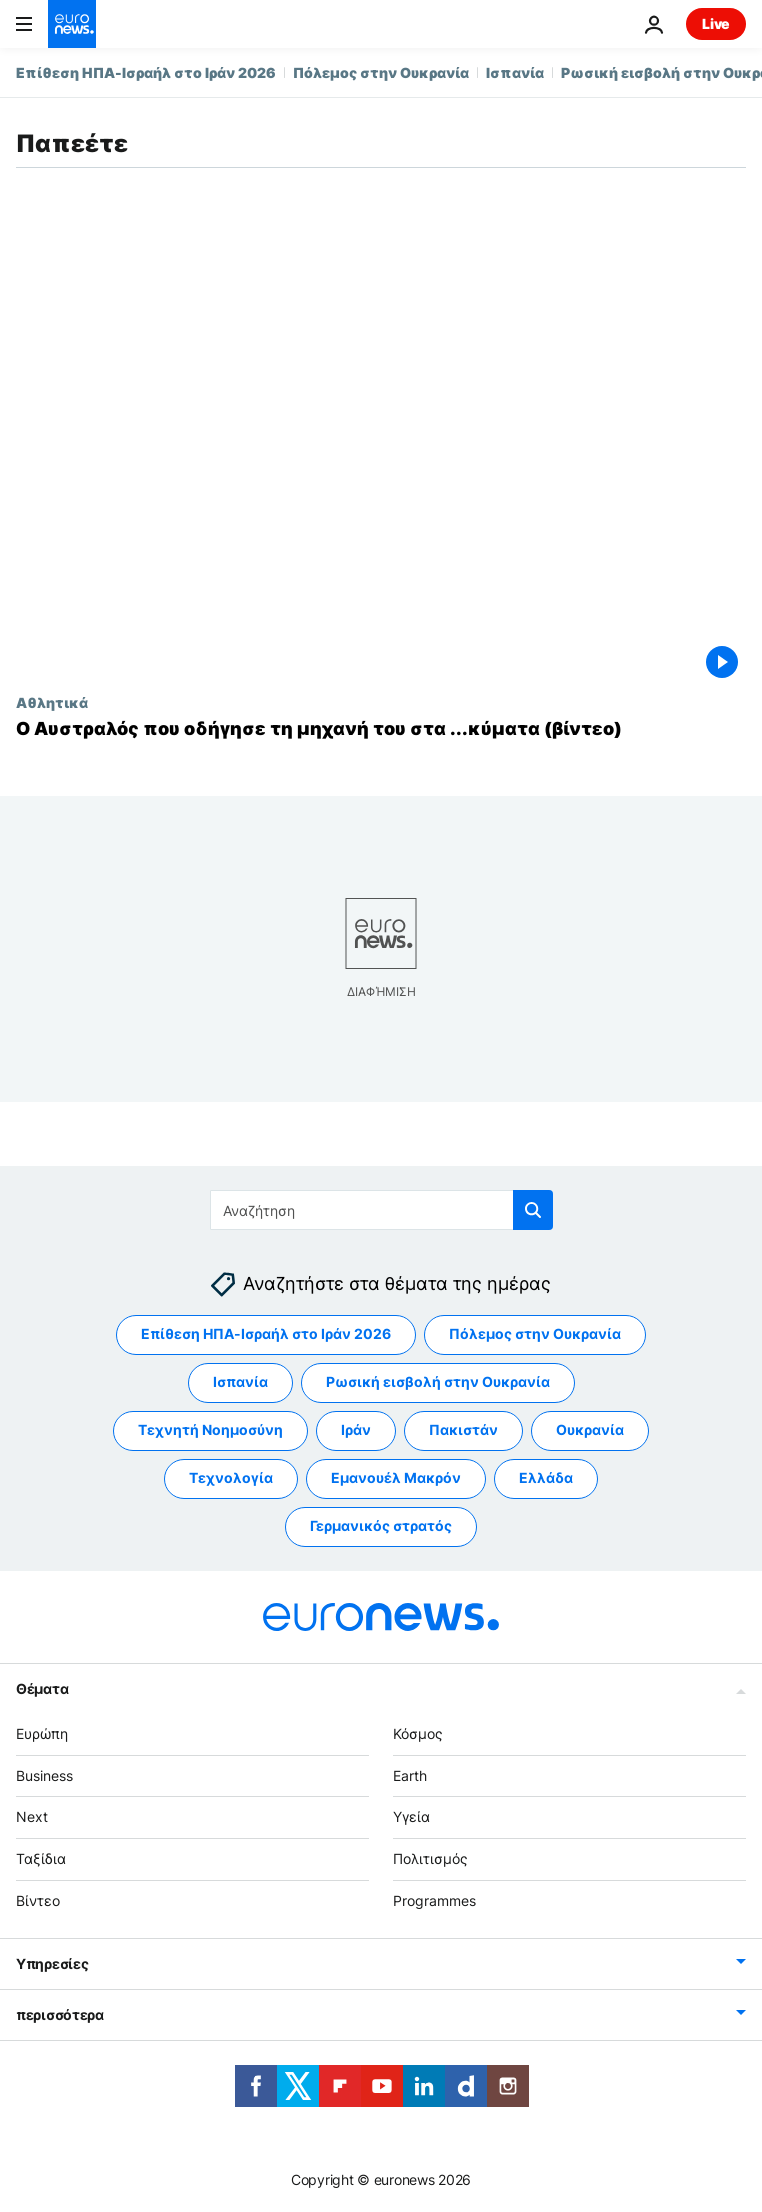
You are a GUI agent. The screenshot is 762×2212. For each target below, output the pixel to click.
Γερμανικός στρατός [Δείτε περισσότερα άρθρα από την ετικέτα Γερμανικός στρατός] (381, 1525)
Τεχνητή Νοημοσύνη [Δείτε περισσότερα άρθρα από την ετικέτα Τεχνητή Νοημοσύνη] (210, 1429)
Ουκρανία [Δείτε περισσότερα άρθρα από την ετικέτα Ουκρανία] (590, 1429)
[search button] (533, 1210)
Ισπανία (515, 72)
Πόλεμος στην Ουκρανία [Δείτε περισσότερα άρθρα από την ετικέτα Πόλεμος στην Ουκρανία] (535, 1333)
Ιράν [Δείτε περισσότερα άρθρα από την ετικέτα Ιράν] (356, 1429)
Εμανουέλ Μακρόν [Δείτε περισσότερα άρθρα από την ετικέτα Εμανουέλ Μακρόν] (396, 1477)
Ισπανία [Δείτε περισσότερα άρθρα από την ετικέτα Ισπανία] (240, 1381)
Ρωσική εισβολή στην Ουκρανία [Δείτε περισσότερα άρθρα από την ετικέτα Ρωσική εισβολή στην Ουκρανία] (438, 1381)
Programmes (434, 1900)
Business (44, 1774)
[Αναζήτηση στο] (381, 1210)
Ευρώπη (42, 1732)
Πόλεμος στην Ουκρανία (381, 72)
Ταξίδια (41, 1858)
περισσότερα (60, 2013)
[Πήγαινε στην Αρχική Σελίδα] (72, 24)
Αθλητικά (52, 702)
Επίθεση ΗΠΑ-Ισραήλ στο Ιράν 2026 (146, 72)
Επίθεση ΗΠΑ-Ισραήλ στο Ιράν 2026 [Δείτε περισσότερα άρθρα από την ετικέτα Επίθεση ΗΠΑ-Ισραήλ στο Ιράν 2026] (266, 1333)
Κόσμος (418, 1732)
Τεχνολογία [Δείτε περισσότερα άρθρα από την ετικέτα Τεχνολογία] (231, 1477)
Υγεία (411, 1816)
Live (716, 23)
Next (32, 1816)
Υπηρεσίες (52, 1962)
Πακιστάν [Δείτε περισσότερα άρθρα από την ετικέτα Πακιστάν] (463, 1429)
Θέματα (42, 1687)
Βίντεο (38, 1900)
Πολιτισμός (430, 1858)
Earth (410, 1774)
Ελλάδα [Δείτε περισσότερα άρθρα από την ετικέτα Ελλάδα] (546, 1477)
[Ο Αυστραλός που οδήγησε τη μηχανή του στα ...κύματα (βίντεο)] (381, 729)
